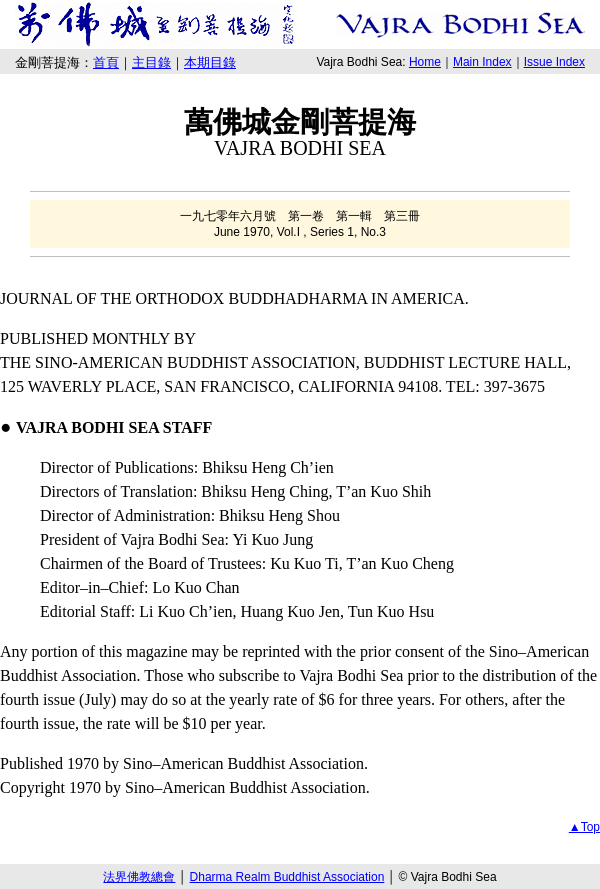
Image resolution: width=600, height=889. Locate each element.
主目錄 (151, 62)
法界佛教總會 (139, 877)
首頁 (106, 62)
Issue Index (554, 62)
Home (425, 62)
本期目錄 (210, 62)
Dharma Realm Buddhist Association (287, 877)
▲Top (584, 827)
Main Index (482, 62)
